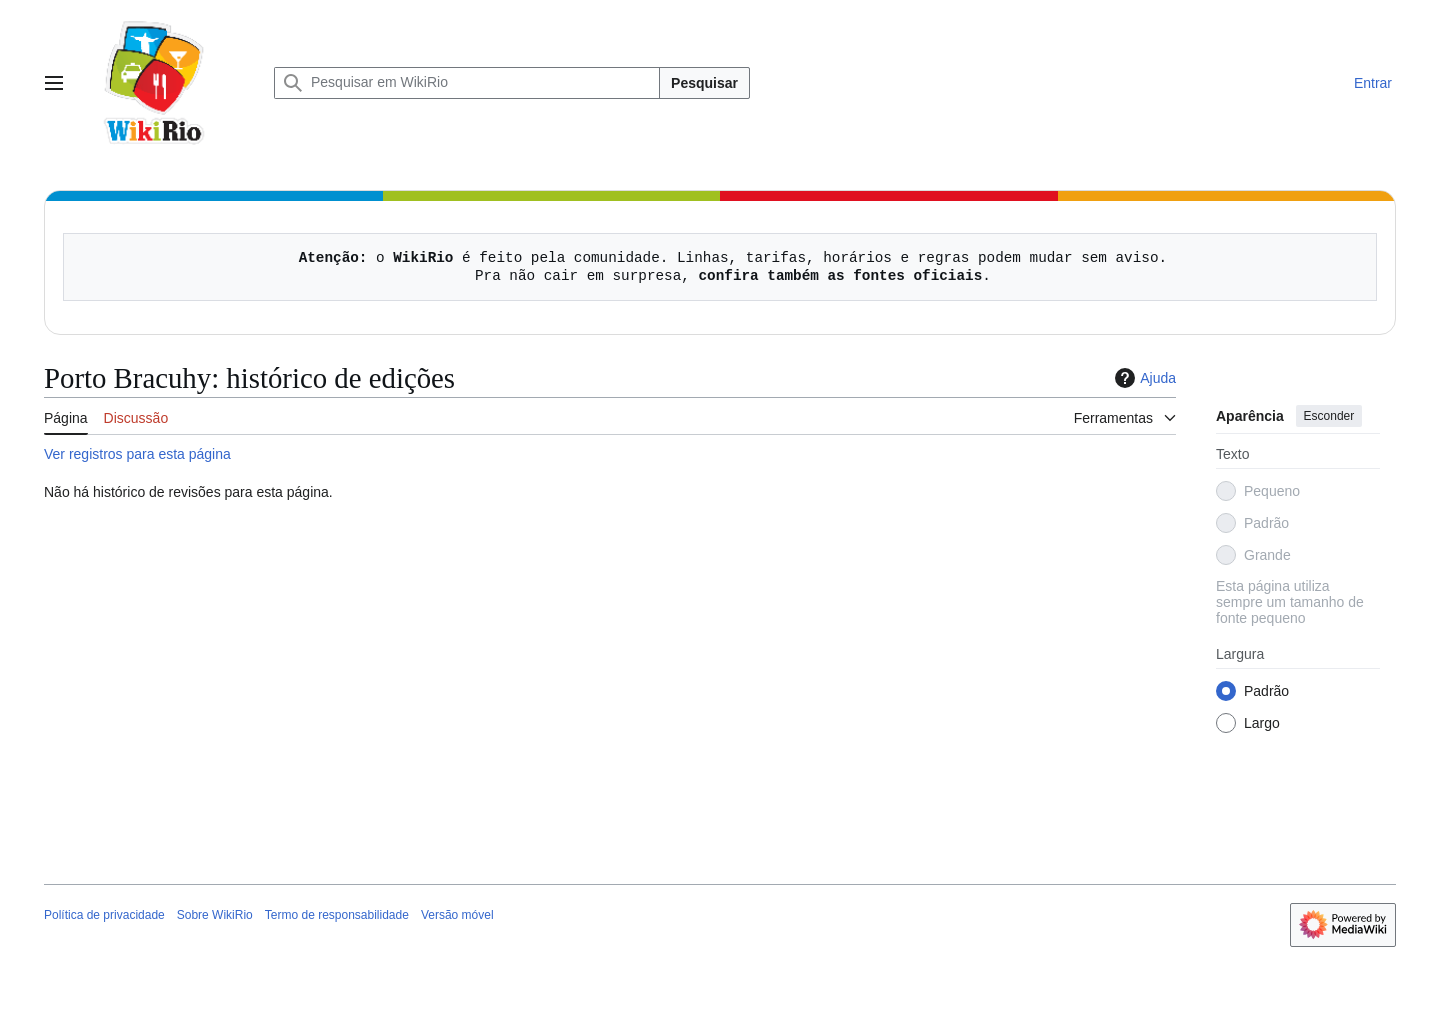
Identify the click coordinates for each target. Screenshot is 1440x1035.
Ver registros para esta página (137, 454)
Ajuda (1143, 378)
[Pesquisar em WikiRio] (467, 83)
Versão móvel (457, 915)
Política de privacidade (104, 915)
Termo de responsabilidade (337, 915)
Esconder (1329, 416)
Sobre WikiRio (215, 915)
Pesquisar (704, 83)
